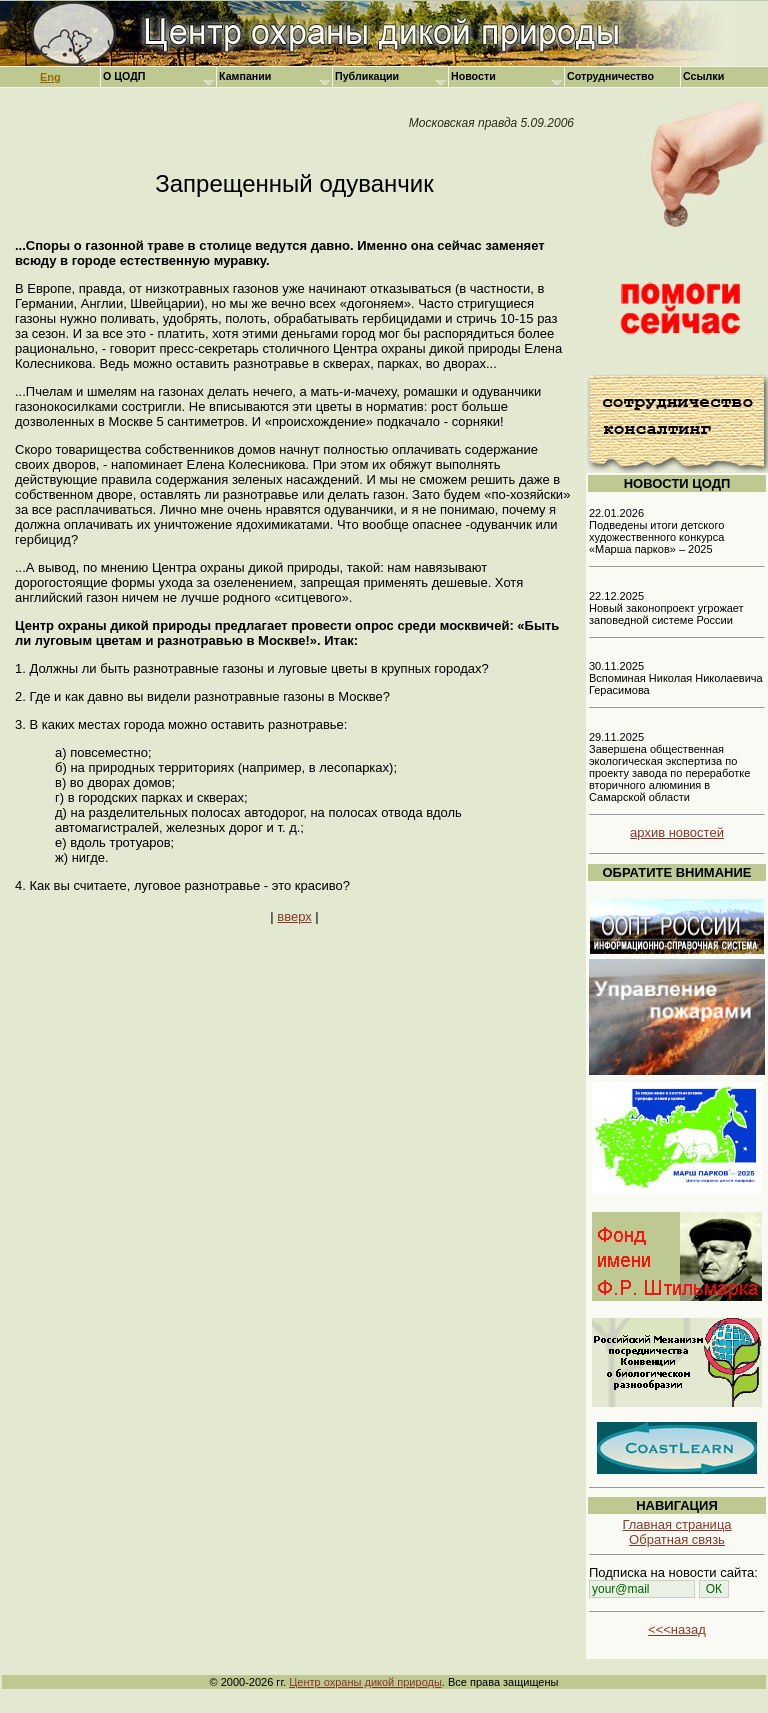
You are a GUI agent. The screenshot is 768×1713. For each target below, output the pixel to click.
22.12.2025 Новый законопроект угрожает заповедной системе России (666, 608)
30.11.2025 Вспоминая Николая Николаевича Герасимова (676, 678)
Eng (50, 77)
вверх (294, 916)
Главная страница (676, 1524)
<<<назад (677, 1629)
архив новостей (677, 832)
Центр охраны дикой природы (365, 1682)
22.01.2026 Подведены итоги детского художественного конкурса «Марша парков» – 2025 (656, 531)
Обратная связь (677, 1539)
